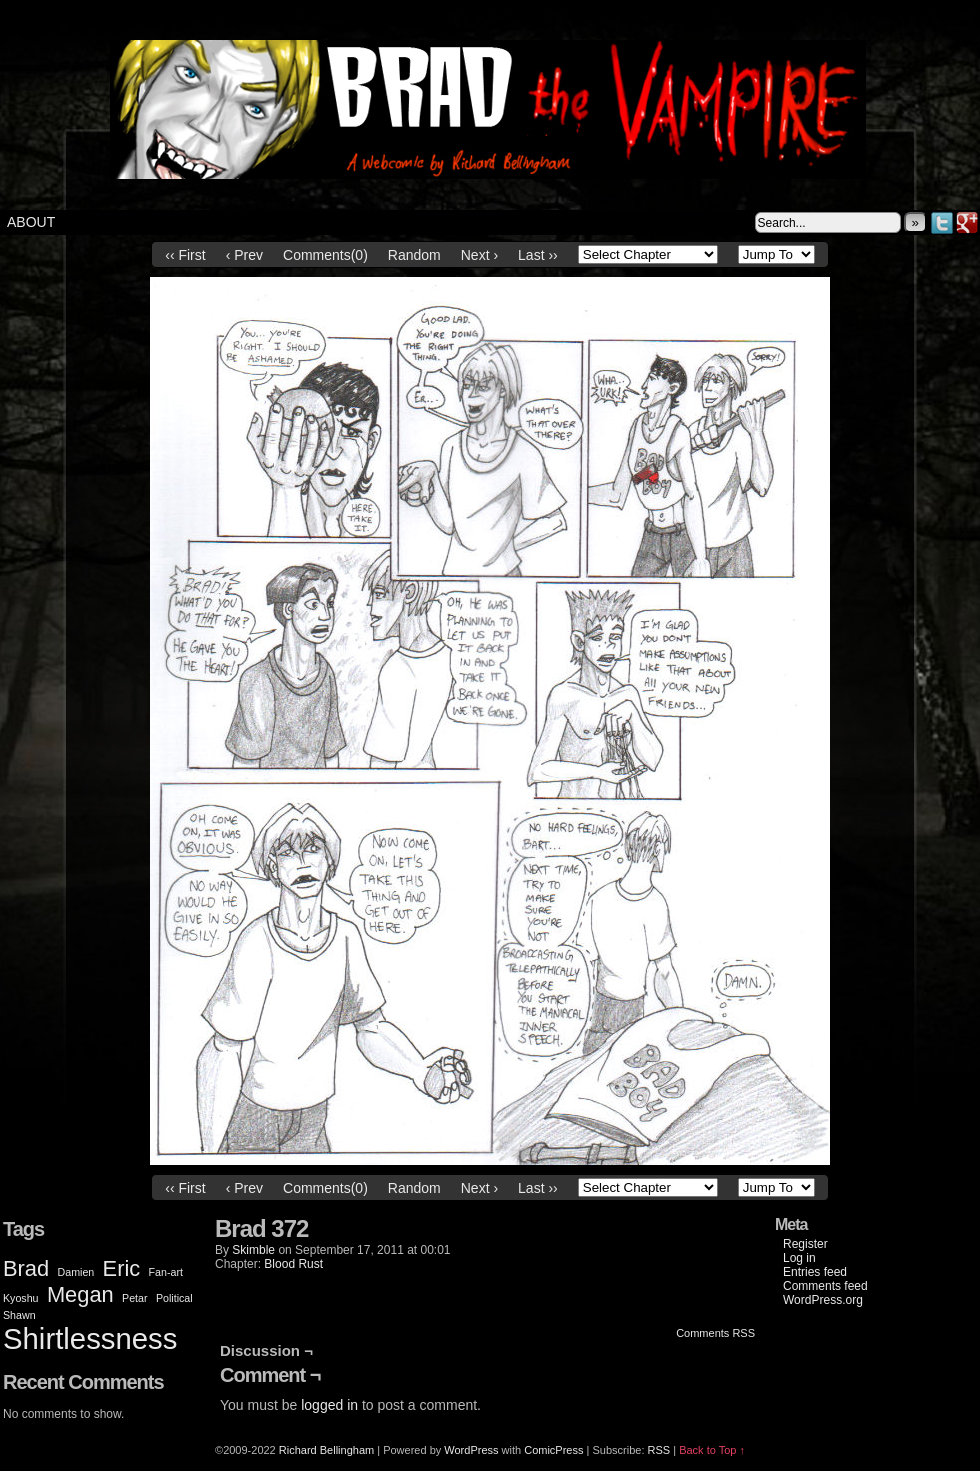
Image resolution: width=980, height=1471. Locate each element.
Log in (799, 1258)
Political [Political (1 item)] (174, 1298)
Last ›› (538, 255)
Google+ (967, 222)
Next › (479, 255)
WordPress (471, 1450)
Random (414, 255)
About (31, 222)
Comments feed (825, 1286)
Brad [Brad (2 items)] (26, 1268)
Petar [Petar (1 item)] (134, 1298)
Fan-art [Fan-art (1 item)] (166, 1272)
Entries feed (815, 1272)
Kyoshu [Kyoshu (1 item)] (21, 1298)
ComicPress (553, 1450)
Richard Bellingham (326, 1450)
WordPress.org (823, 1300)
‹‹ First (185, 255)
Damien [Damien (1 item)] (76, 1272)
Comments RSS (715, 1333)
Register (805, 1244)
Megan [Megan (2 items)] (80, 1294)
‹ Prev (244, 255)
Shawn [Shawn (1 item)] (19, 1315)
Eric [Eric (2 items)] (122, 1268)
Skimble (253, 1250)
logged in (329, 1405)
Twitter (942, 222)
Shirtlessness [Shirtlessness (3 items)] (90, 1338)
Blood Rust (293, 1264)
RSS (659, 1450)
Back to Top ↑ (712, 1450)
